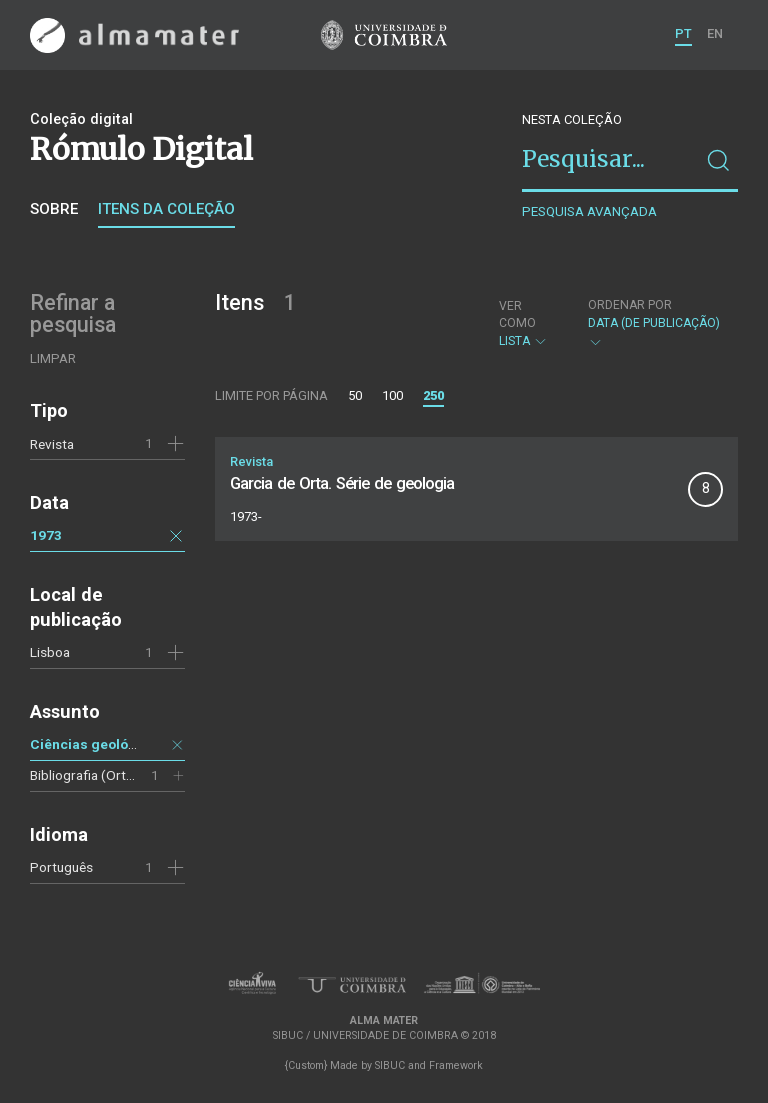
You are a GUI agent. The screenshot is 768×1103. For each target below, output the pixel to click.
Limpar (53, 358)
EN (715, 33)
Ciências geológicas (97, 744)
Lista (526, 323)
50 (355, 395)
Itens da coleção (166, 209)
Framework (456, 1065)
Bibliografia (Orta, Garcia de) (115, 775)
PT (683, 33)
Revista (52, 444)
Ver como (517, 314)
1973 (46, 535)
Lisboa (50, 652)
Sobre (54, 209)
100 (392, 395)
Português (61, 867)
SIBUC (390, 1065)
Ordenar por (630, 305)
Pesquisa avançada (589, 211)
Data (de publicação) (654, 323)
